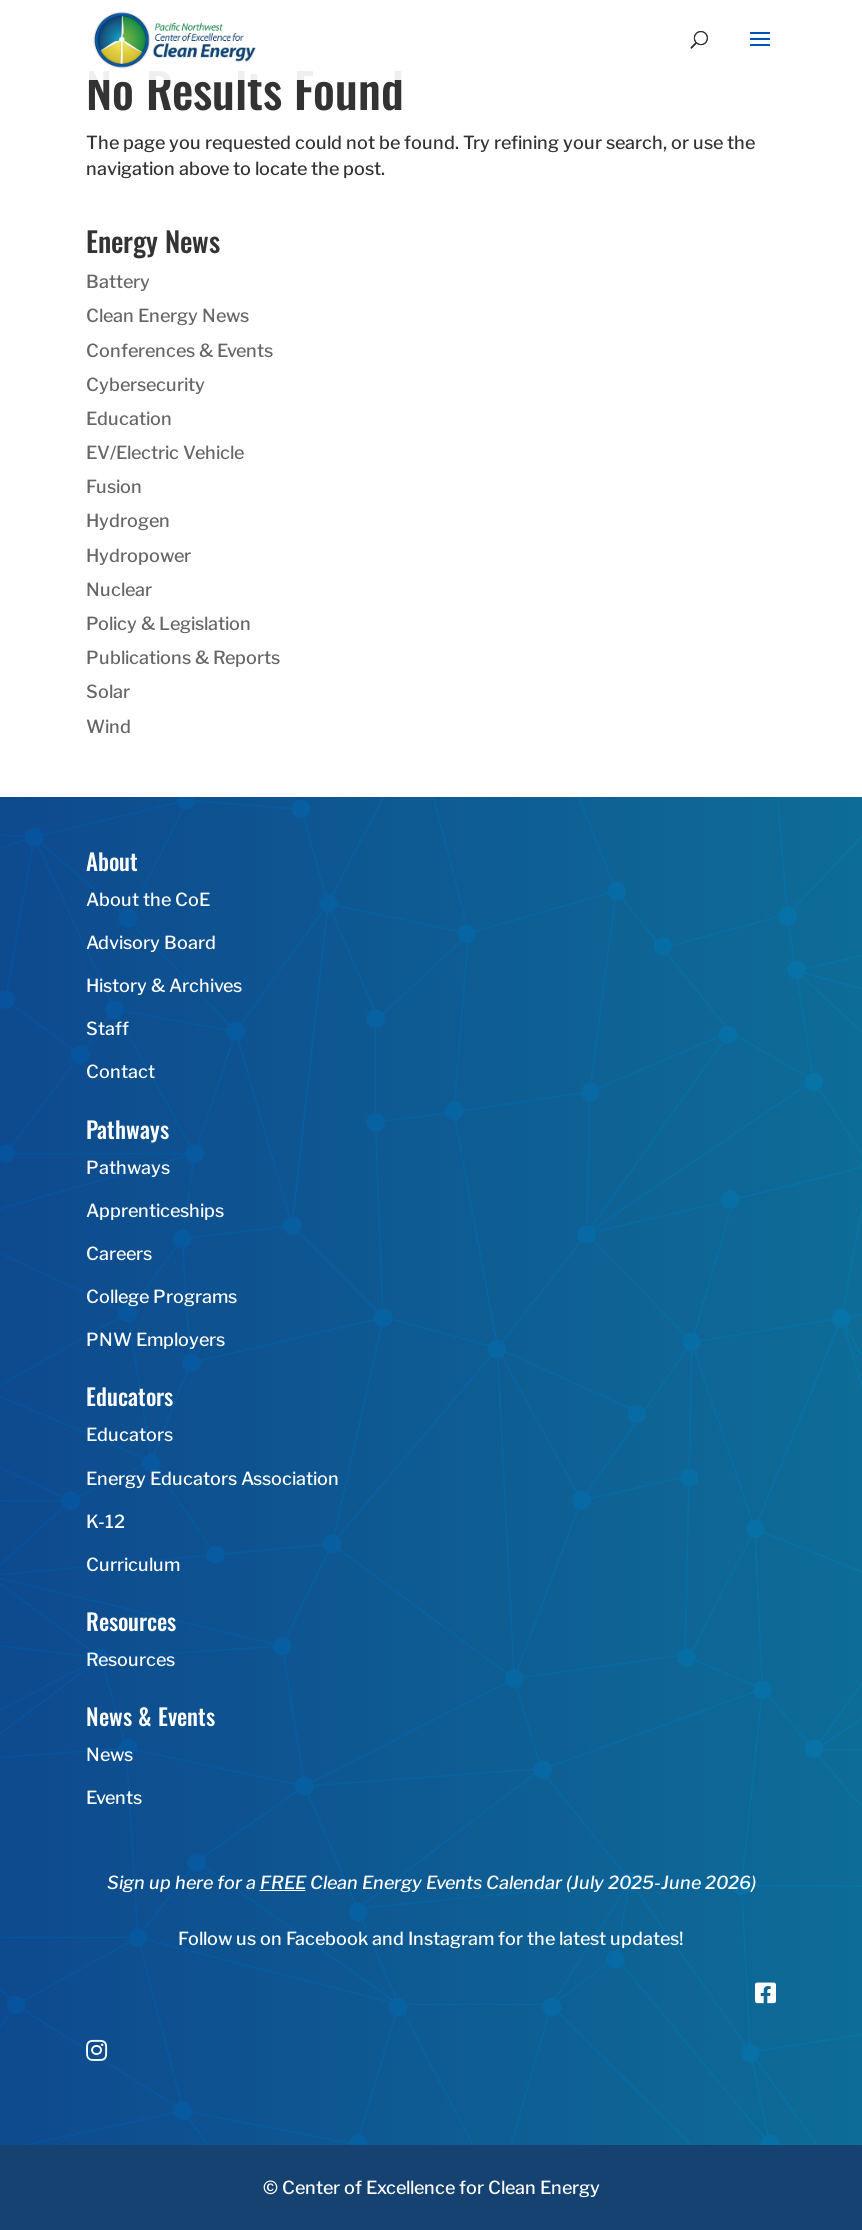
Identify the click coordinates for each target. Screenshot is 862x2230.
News (109, 1754)
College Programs (161, 1296)
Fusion (114, 486)
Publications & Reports (183, 657)
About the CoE (148, 899)
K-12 (105, 1521)
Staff (107, 1028)
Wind (108, 726)
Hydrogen (128, 520)
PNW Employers (155, 1339)
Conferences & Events (179, 350)
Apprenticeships (155, 1210)
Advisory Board (151, 942)
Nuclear (119, 589)
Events (114, 1797)
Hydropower (138, 555)
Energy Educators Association (212, 1478)
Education (129, 418)
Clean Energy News (167, 315)
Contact (120, 1071)
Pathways (128, 1167)
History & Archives (164, 985)
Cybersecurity (145, 384)
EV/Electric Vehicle (165, 452)
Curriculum (133, 1564)
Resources (130, 1659)
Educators (129, 1434)
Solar (108, 691)
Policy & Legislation (168, 623)
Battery (118, 281)
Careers (119, 1253)
